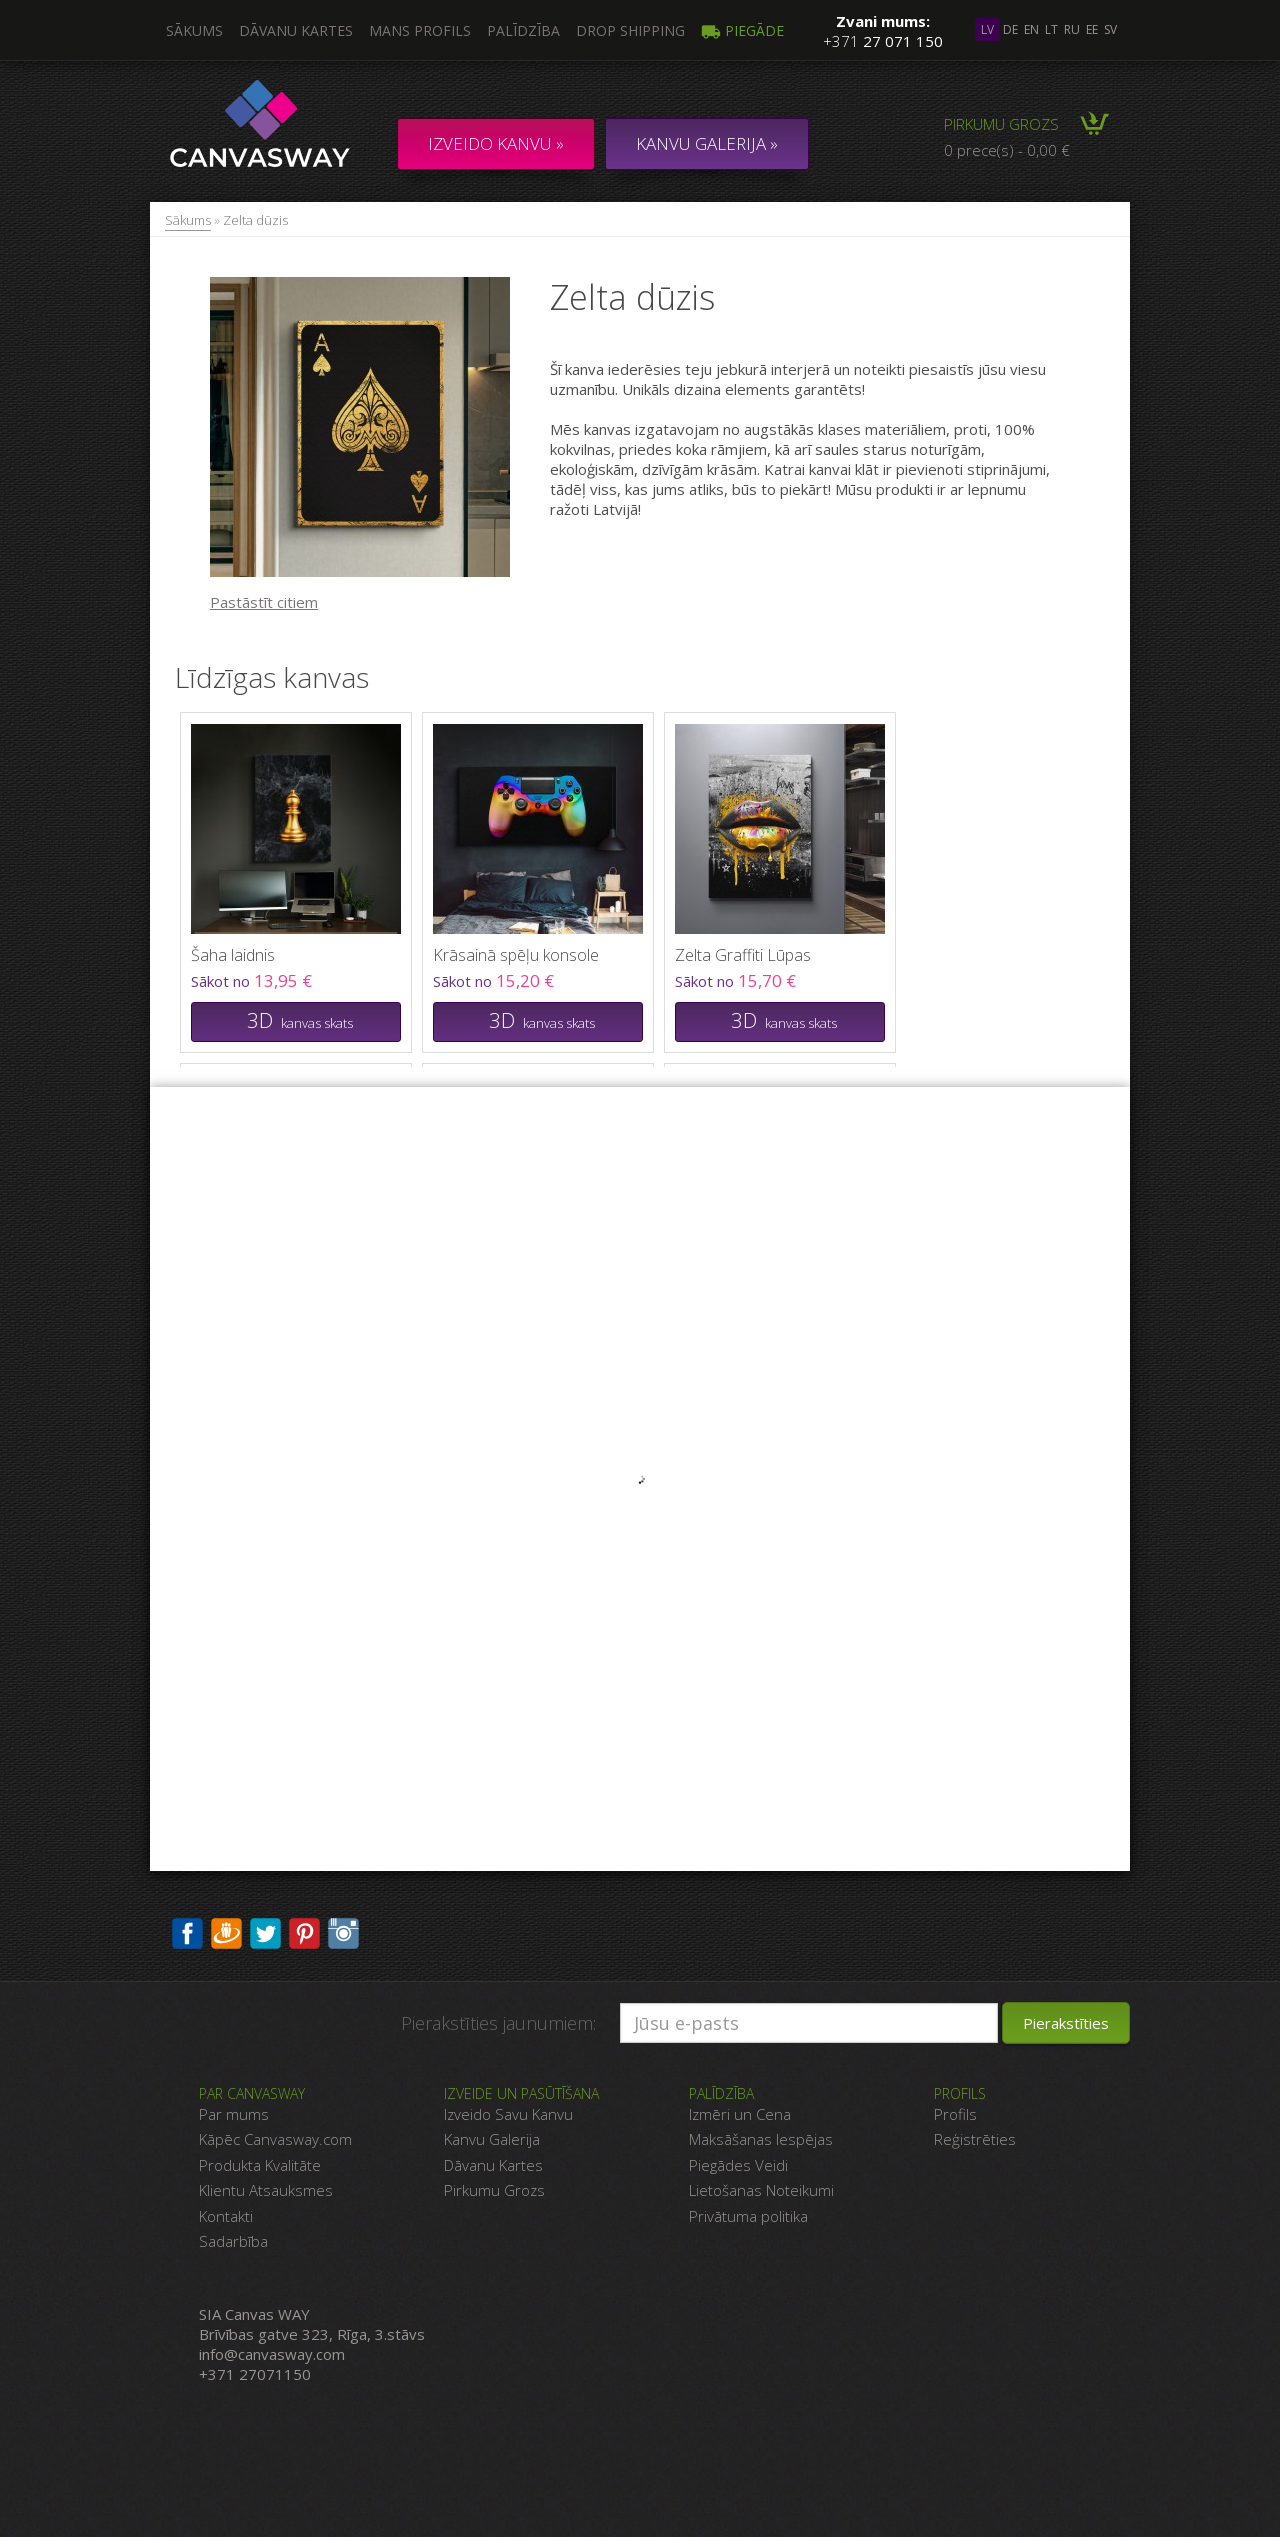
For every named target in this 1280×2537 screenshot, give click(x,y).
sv (1110, 29)
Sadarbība (233, 2241)
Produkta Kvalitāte (260, 2165)
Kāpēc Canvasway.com (275, 2139)
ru (1072, 29)
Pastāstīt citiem (264, 602)
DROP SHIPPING (630, 30)
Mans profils (420, 30)
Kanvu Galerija (492, 2139)
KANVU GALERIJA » (707, 143)
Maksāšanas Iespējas (761, 2139)
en (1031, 29)
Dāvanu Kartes (493, 2165)
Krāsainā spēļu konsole (516, 955)
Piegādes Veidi (738, 2165)
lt (1051, 29)
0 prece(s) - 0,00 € (1007, 150)
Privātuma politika (748, 2216)
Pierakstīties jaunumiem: (498, 2023)
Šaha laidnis (233, 955)
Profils (955, 2114)
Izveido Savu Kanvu (508, 2114)
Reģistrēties (975, 2139)
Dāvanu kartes (296, 30)
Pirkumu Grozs (494, 2190)
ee (1092, 29)
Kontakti (226, 2216)
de (1010, 29)
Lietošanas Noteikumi (761, 2190)
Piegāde (742, 30)
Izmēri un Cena (740, 2114)
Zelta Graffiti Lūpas (743, 955)
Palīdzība (523, 30)
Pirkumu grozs (1001, 124)
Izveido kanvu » (496, 143)
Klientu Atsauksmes (266, 2190)
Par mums (234, 2114)
